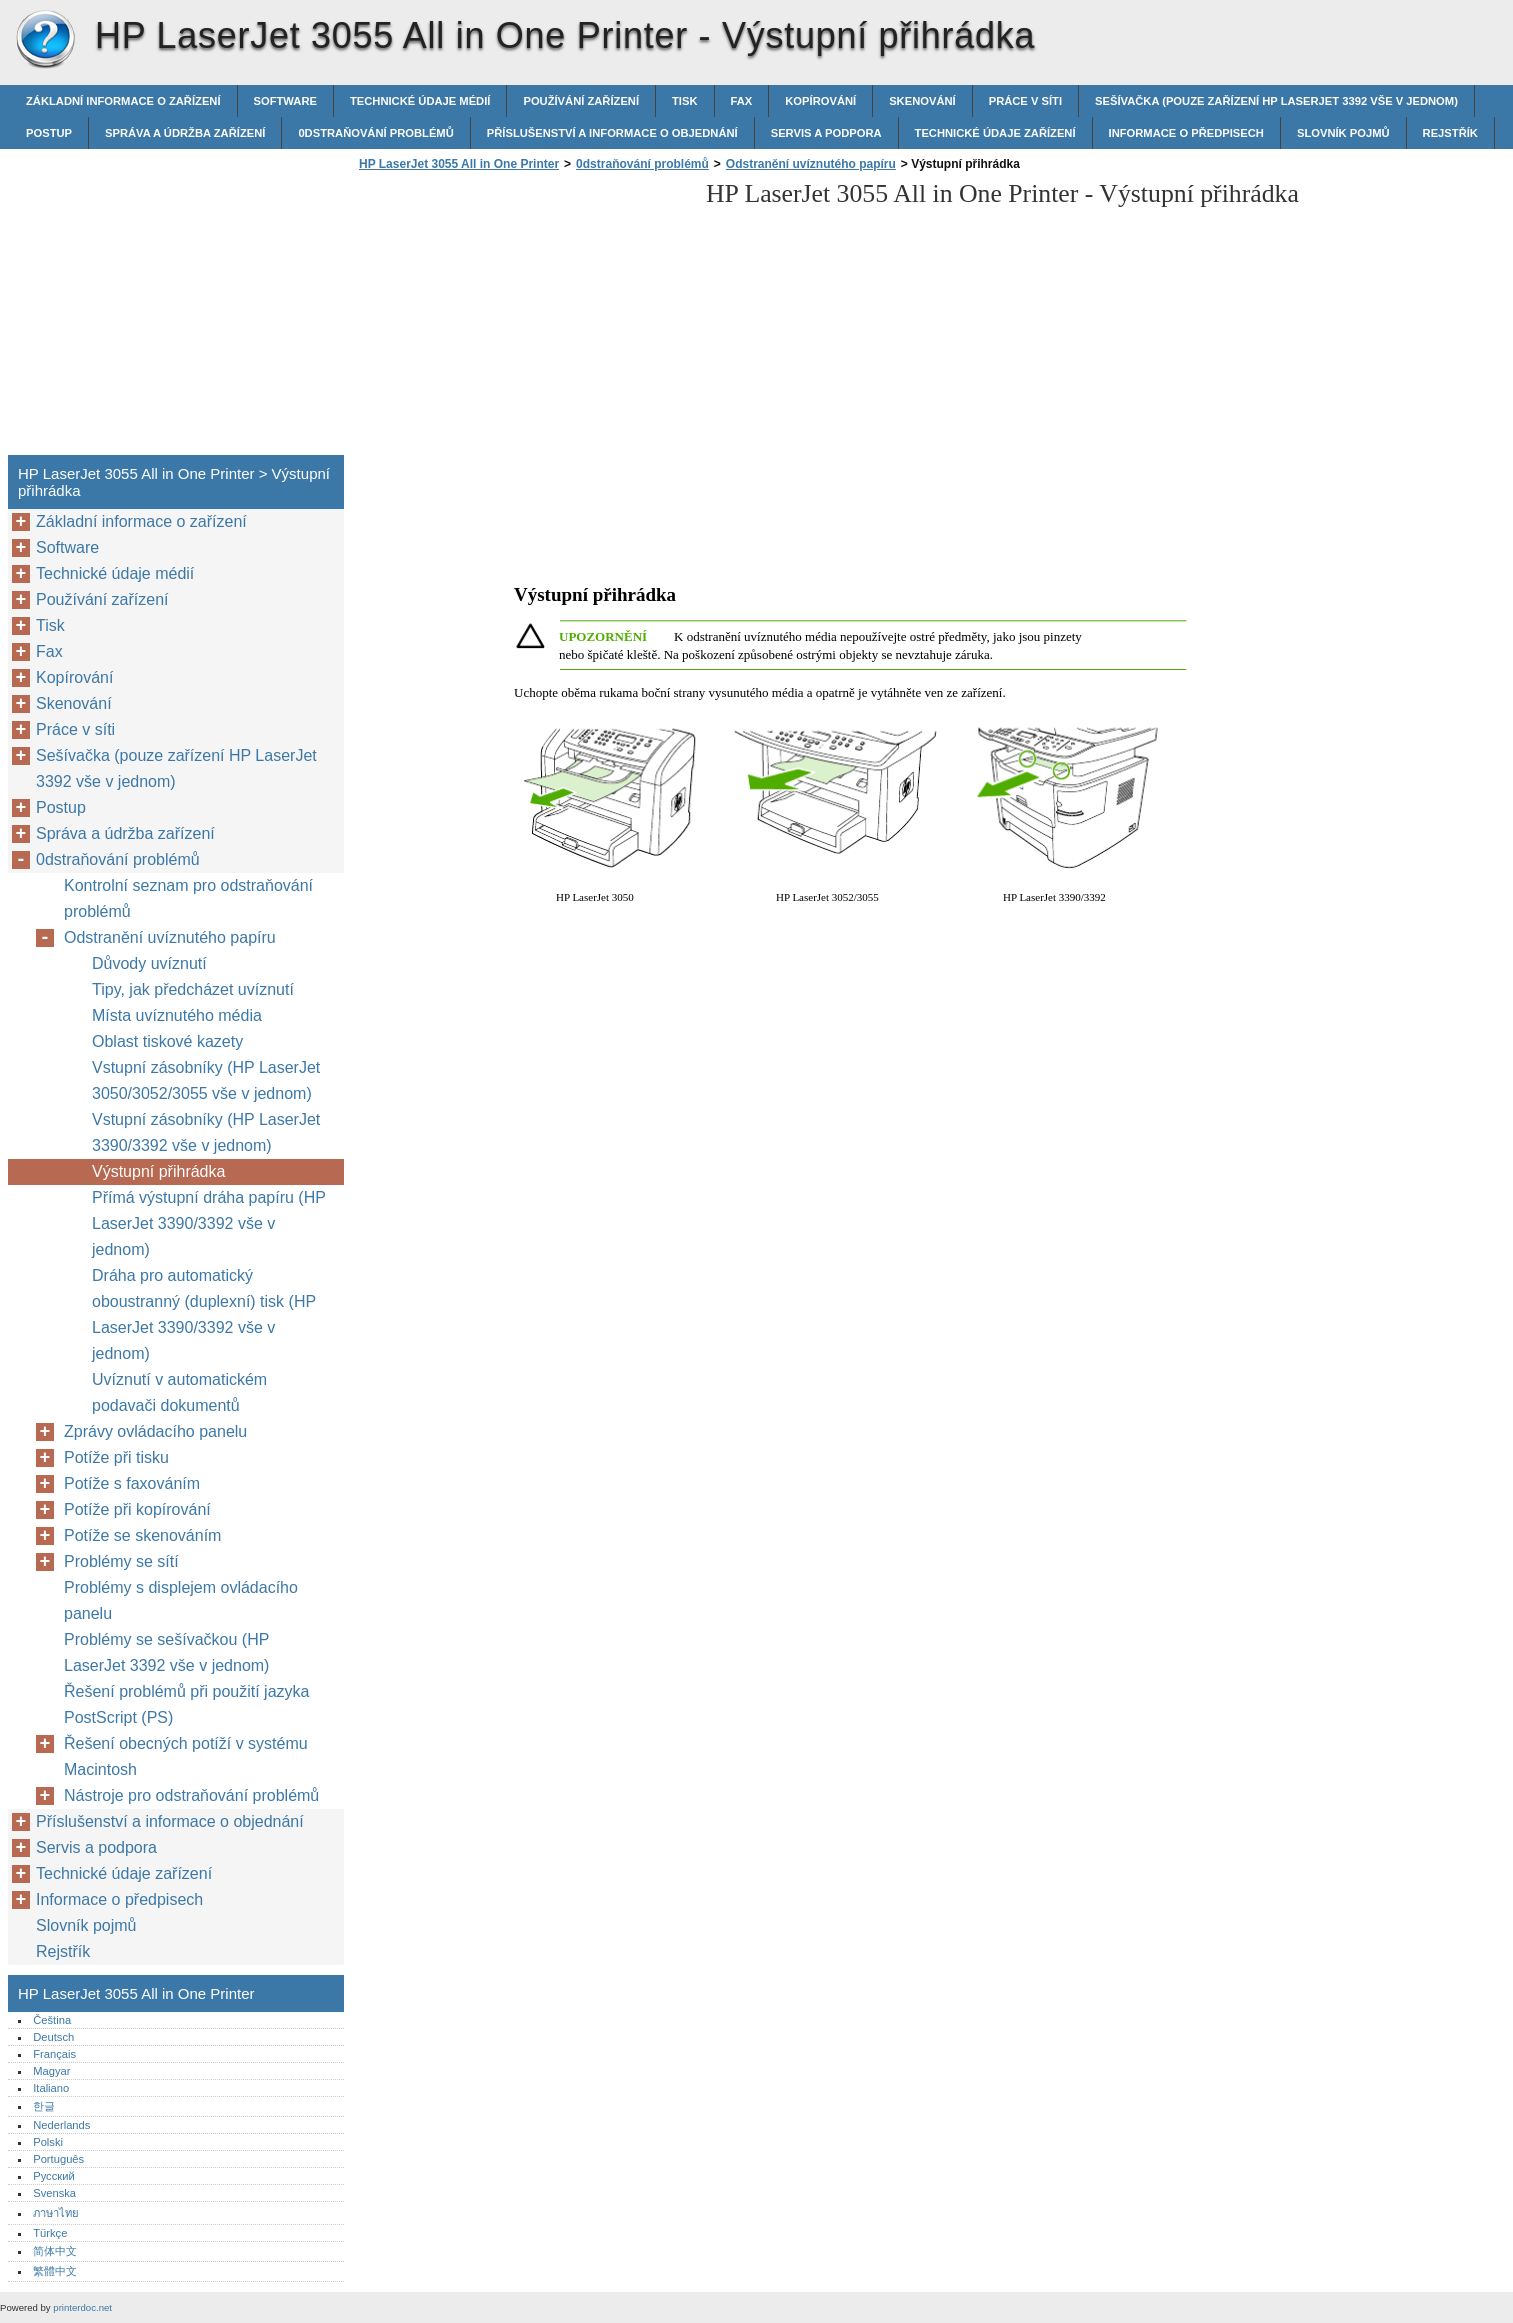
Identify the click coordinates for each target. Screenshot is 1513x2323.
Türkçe (50, 2233)
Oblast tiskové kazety (167, 1041)
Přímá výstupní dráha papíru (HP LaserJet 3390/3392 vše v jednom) (209, 1223)
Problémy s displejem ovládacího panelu (181, 1600)
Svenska (54, 2193)
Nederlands (61, 2125)
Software (285, 101)
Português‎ (58, 2159)
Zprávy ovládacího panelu (155, 1431)
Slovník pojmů (1343, 133)
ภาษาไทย (56, 2213)
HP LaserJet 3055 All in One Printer (45, 40)
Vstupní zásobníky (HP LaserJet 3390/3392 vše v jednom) (206, 1132)
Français (54, 2054)
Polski (48, 2142)
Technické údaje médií (420, 101)
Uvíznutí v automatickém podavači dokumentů (179, 1392)
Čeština (52, 2020)
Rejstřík (1450, 133)
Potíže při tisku (116, 1457)
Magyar (51, 2071)
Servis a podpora (826, 133)
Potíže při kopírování (137, 1509)
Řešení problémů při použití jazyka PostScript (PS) (186, 1704)
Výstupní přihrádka (158, 1171)
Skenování (922, 101)
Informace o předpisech (1186, 133)
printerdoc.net (82, 2307)
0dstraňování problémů (375, 133)
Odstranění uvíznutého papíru (811, 164)
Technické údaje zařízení (995, 133)
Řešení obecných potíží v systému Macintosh (186, 1756)
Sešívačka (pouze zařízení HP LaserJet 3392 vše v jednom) (1276, 101)
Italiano (51, 2088)
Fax (742, 101)
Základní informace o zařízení (123, 101)
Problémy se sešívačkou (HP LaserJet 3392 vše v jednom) (166, 1652)
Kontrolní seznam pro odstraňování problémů (188, 898)
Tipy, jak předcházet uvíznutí (193, 989)
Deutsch (53, 2037)
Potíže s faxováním (132, 1483)
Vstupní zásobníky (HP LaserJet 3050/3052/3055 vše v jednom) (206, 1080)
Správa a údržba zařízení (185, 133)
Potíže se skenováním (142, 1535)
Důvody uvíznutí (149, 963)
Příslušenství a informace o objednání (612, 133)
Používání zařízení (581, 101)
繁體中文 (55, 2271)
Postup (49, 133)
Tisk (684, 101)
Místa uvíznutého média (177, 1015)
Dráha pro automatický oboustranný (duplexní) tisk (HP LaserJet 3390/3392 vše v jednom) (204, 1314)
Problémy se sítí (121, 1561)
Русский (54, 2176)
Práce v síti (1025, 101)
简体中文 (55, 2251)
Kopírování (820, 101)
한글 (44, 2106)
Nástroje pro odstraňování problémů (191, 1795)
